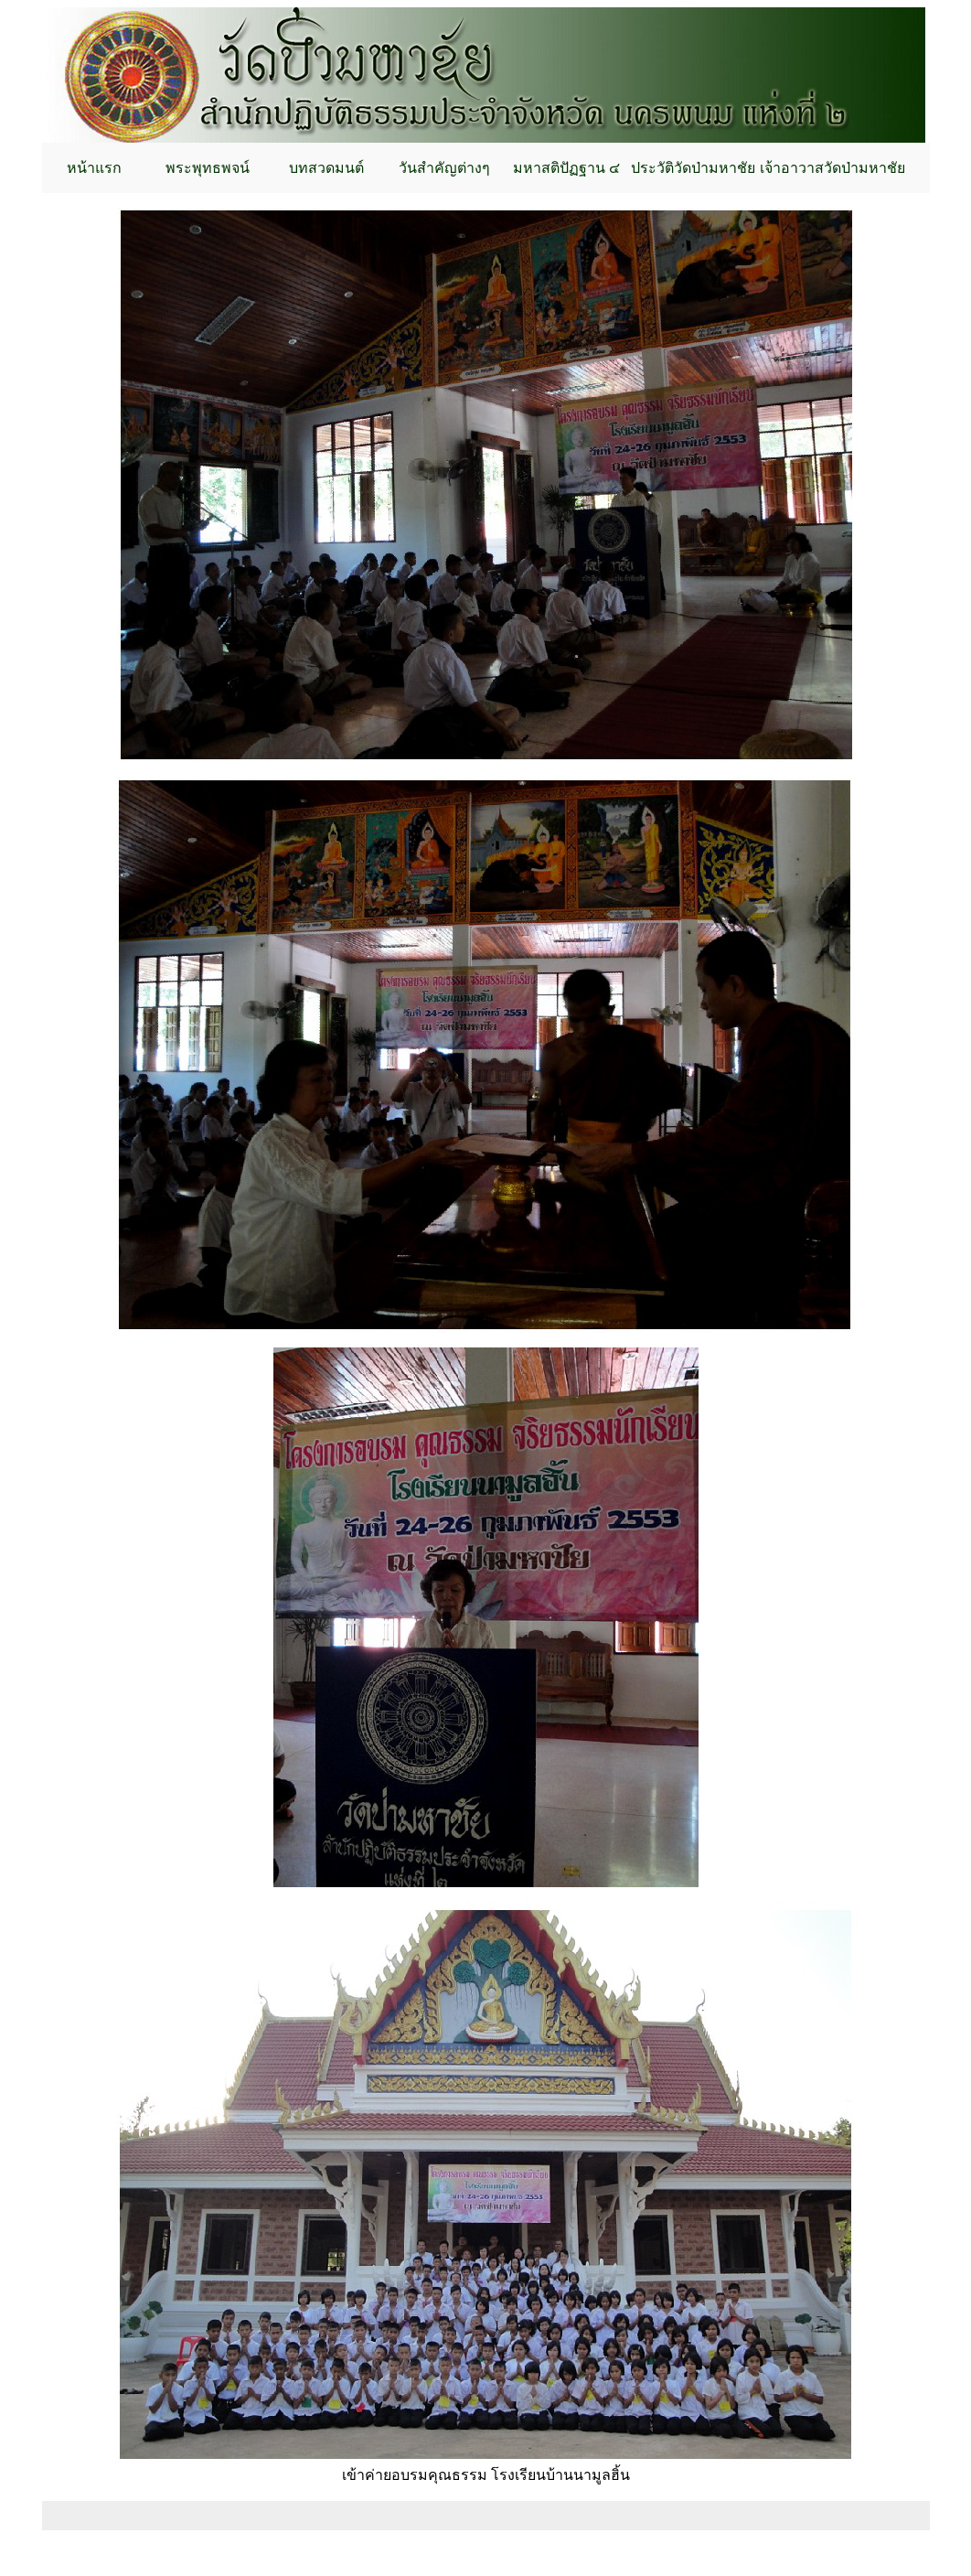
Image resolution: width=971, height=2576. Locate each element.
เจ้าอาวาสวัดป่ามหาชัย (832, 168)
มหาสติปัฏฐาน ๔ (566, 168)
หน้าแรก (94, 168)
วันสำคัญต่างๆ (444, 168)
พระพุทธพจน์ (207, 168)
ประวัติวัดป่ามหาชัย (693, 168)
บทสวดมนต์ (326, 168)
